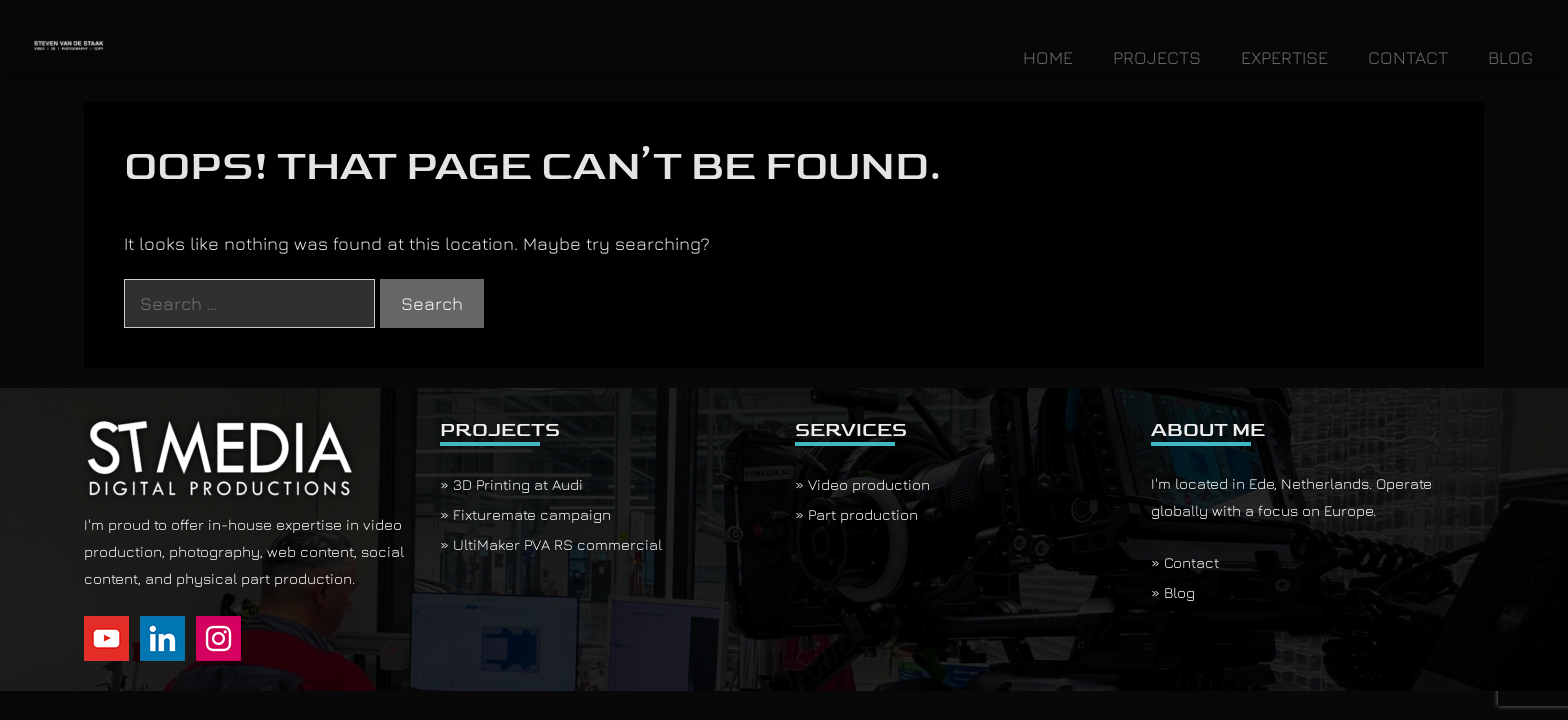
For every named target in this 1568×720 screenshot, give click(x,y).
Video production (869, 484)
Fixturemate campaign (532, 514)
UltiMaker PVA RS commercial (557, 544)
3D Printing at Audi (518, 484)
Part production (863, 514)
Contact (1191, 562)
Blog (1179, 592)
